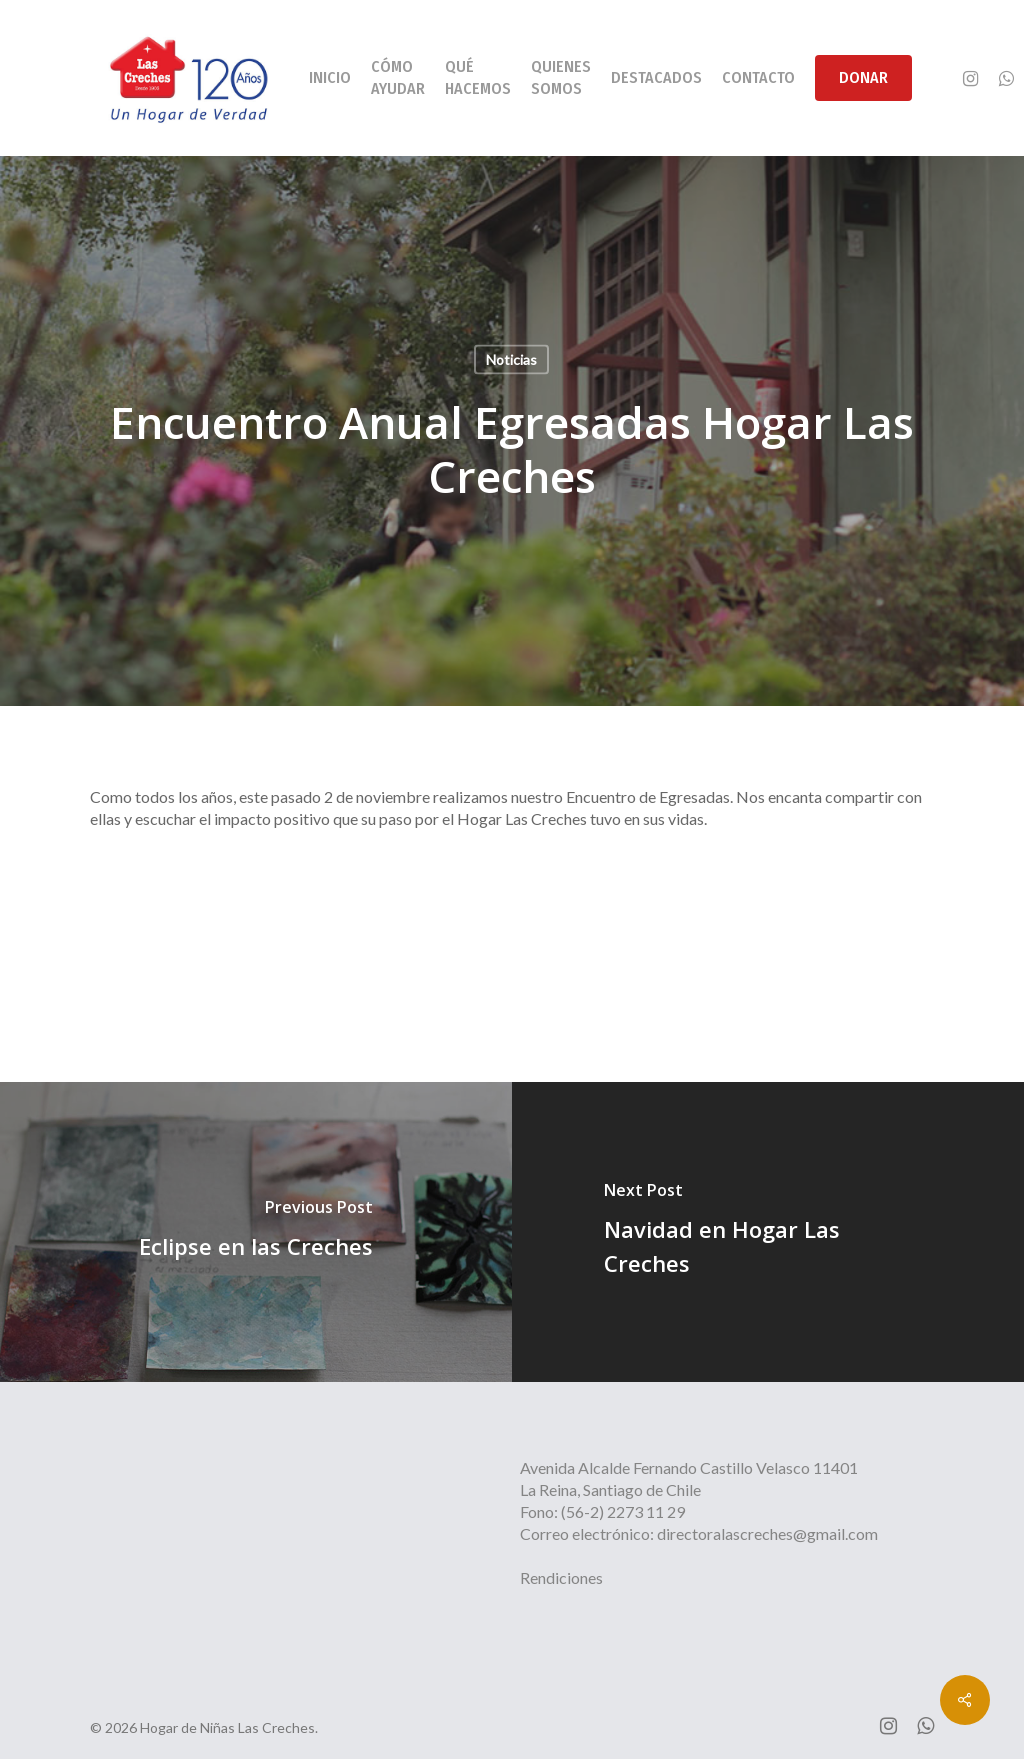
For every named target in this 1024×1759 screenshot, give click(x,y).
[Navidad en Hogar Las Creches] (768, 1232)
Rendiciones (561, 1577)
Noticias (511, 359)
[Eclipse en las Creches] (256, 1232)
